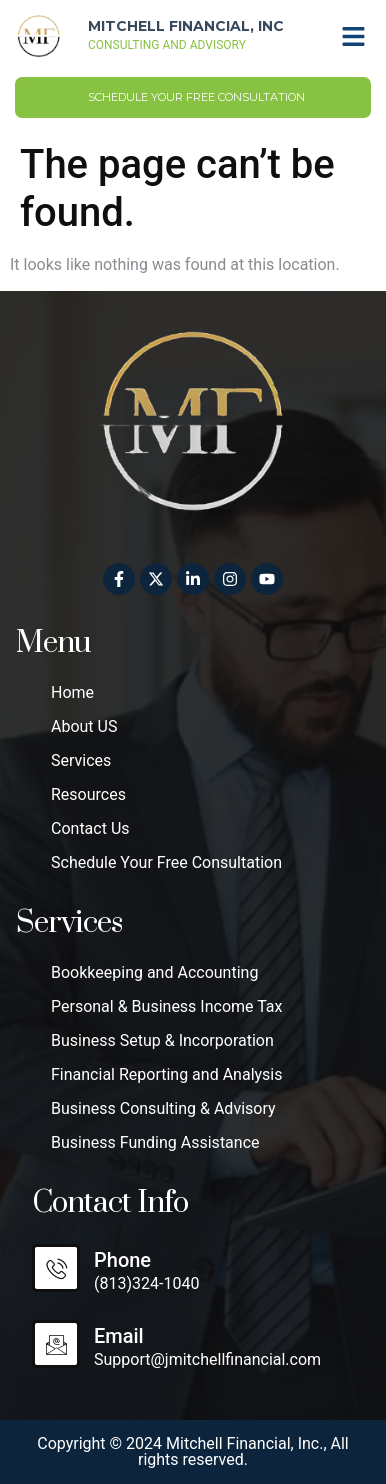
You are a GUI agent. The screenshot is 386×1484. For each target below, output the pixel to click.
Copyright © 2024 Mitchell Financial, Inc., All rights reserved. (193, 1451)
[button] (354, 36)
